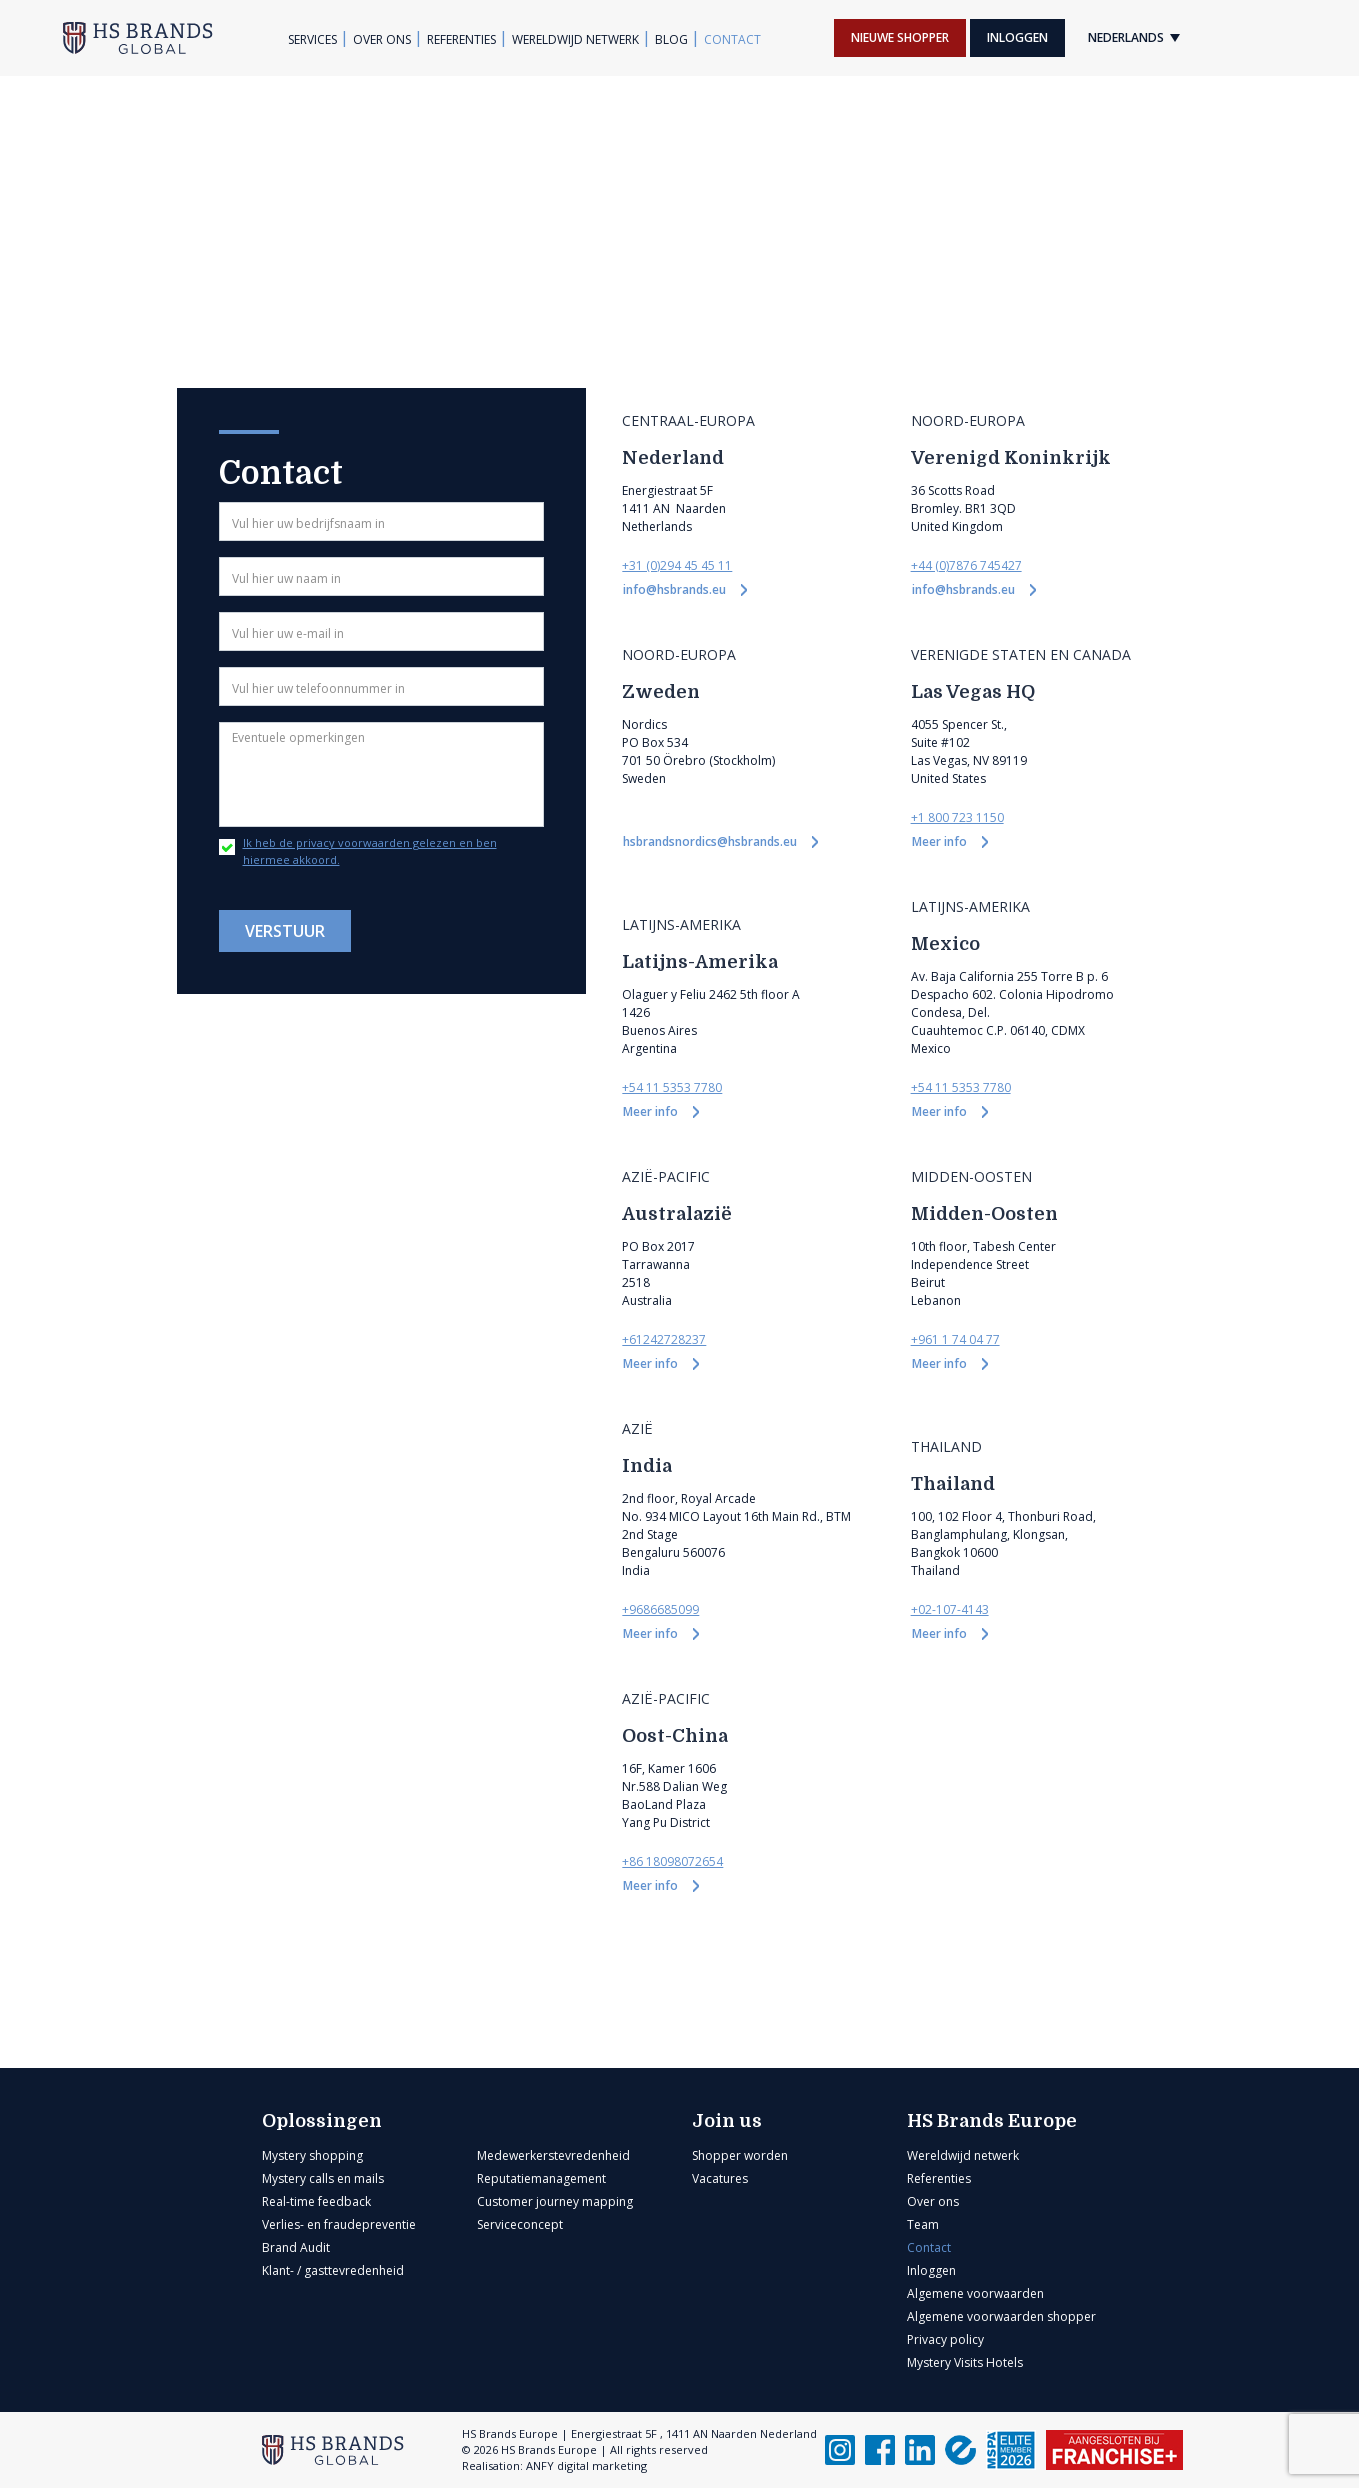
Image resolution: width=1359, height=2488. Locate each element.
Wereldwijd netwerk (575, 39)
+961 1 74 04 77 (955, 1339)
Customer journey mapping (555, 2201)
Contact (732, 39)
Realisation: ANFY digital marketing (554, 2465)
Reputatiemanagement (541, 2178)
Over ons (382, 39)
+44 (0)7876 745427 (966, 565)
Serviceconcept (520, 2224)
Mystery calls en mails (323, 2178)
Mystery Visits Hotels (965, 2362)
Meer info (941, 841)
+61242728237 (664, 1339)
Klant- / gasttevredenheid (333, 2270)
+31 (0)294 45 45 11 (677, 565)
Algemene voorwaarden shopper (1001, 2316)
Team (923, 2224)
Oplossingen (322, 2121)
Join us (727, 2121)
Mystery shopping (312, 2155)
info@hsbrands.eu (676, 589)
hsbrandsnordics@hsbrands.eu (711, 841)
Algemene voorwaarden (975, 2293)
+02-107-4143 (950, 1609)
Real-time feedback (316, 2201)
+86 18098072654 (672, 1861)
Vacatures (720, 2178)
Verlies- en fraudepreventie (339, 2224)
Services (312, 39)
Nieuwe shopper (900, 37)
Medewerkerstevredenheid (553, 2155)
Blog (671, 39)
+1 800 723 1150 (957, 817)
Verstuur (285, 931)
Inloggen (1017, 37)
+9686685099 (660, 1609)
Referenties (461, 39)
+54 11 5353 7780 (672, 1087)
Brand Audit (296, 2247)
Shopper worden (740, 2155)
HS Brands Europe (992, 2121)
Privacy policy (945, 2339)
